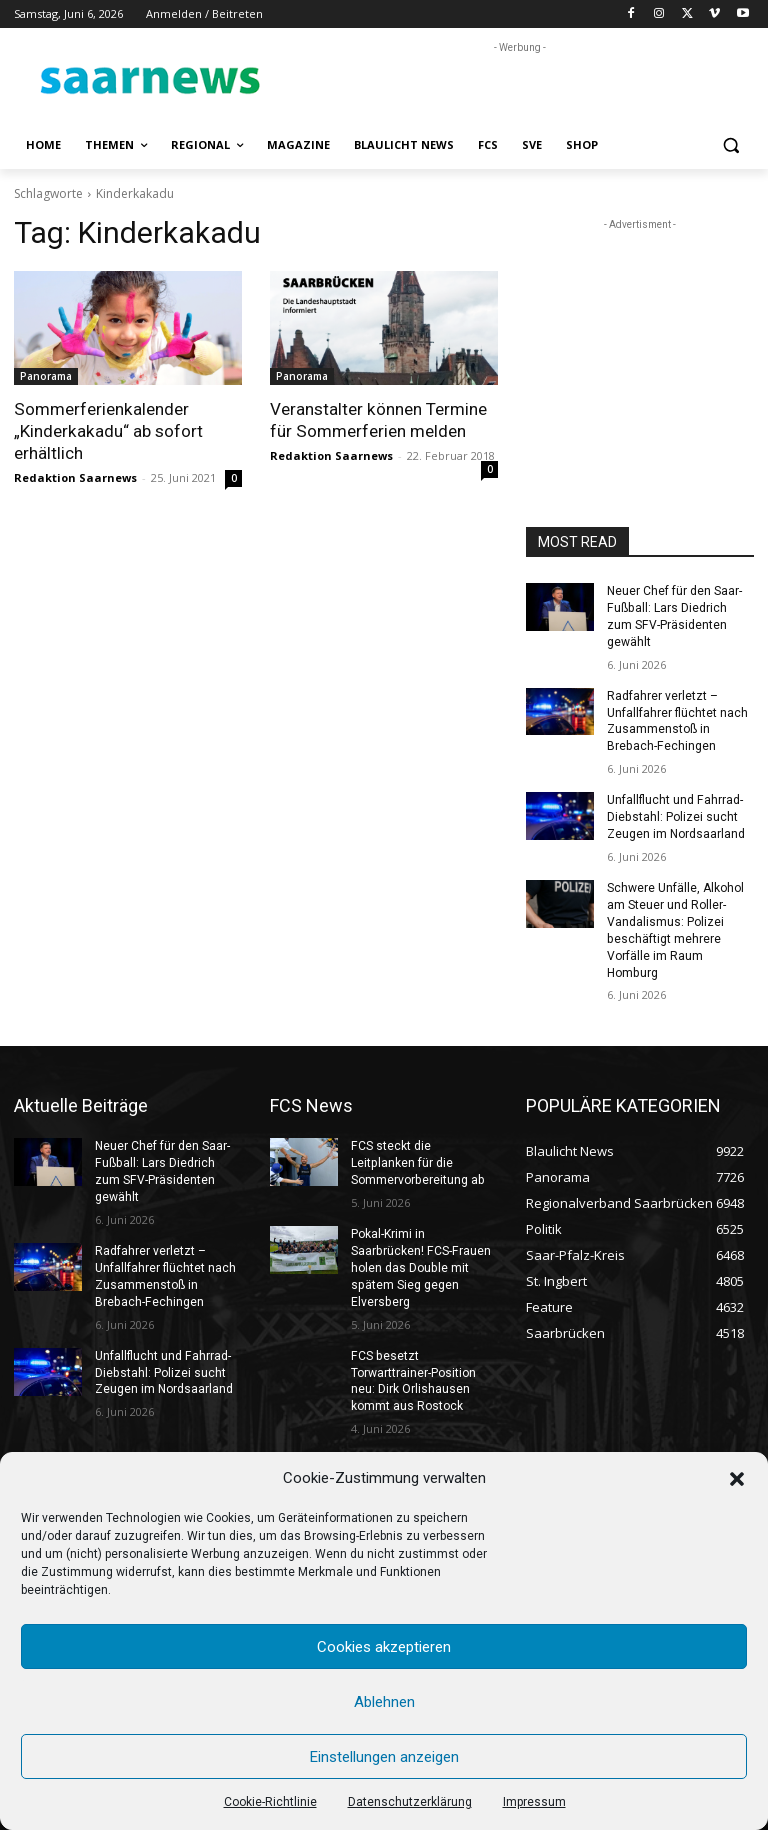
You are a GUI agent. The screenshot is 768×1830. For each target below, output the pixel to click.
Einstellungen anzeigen (384, 1757)
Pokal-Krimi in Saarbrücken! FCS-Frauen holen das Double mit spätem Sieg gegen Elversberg (419, 1248)
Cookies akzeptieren (384, 1647)
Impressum (534, 1802)
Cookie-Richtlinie (270, 1802)
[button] (737, 1479)
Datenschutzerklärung (410, 1802)
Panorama (46, 376)
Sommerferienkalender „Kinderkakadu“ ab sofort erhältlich (107, 431)
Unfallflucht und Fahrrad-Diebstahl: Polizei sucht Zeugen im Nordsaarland (676, 800)
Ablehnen (384, 1702)
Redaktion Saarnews (75, 477)
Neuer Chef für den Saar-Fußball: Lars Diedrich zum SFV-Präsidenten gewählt (680, 608)
